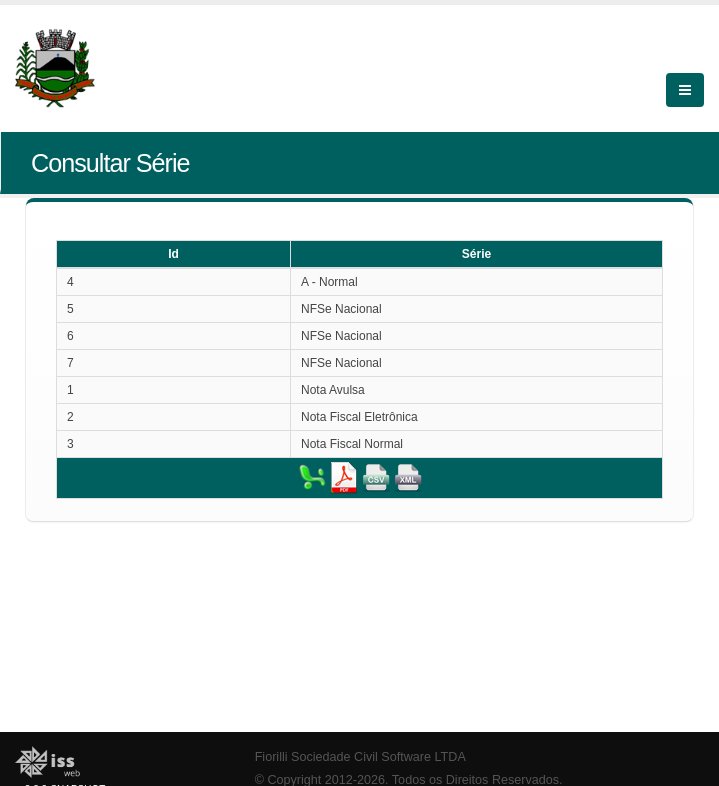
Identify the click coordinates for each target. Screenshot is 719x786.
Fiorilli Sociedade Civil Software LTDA (360, 757)
